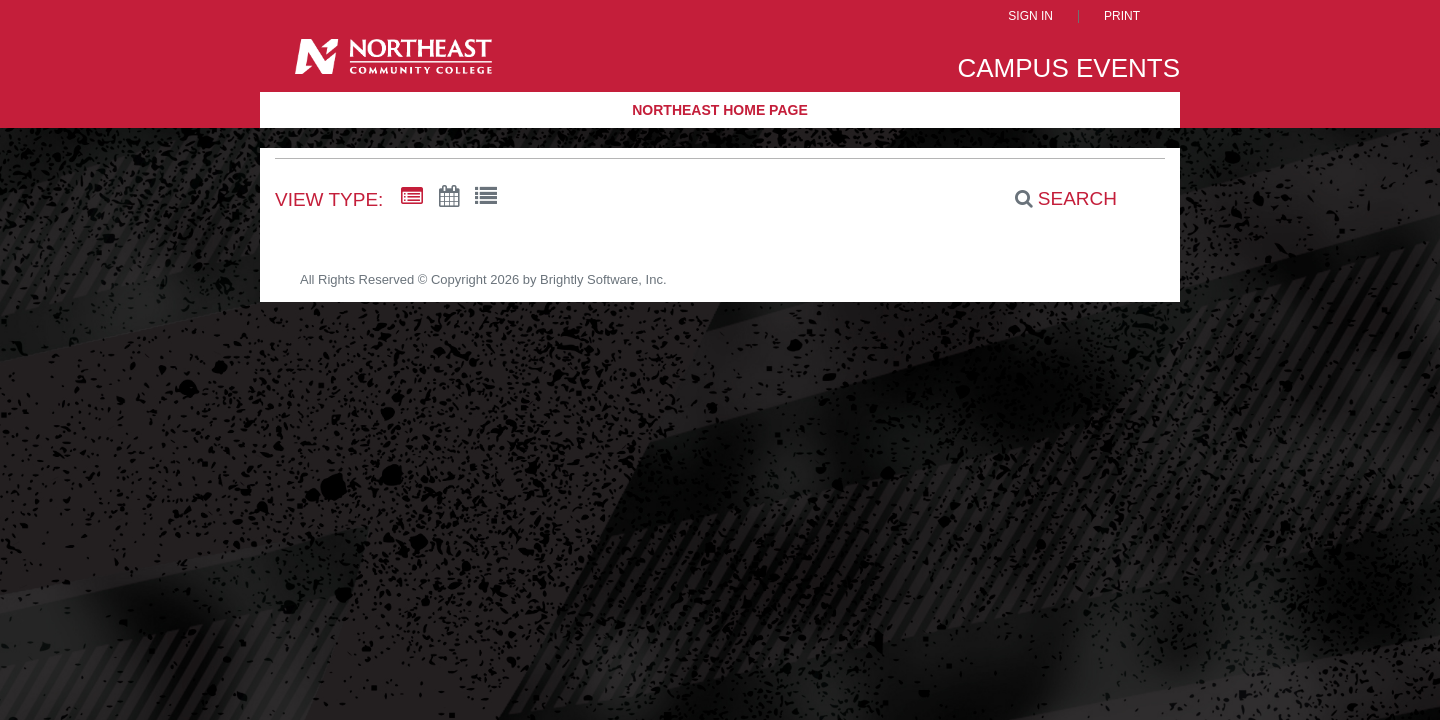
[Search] (1055, 199)
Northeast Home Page (720, 110)
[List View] (486, 197)
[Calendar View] (449, 197)
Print (1122, 16)
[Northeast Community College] (393, 63)
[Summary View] (412, 197)
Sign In (1030, 16)
